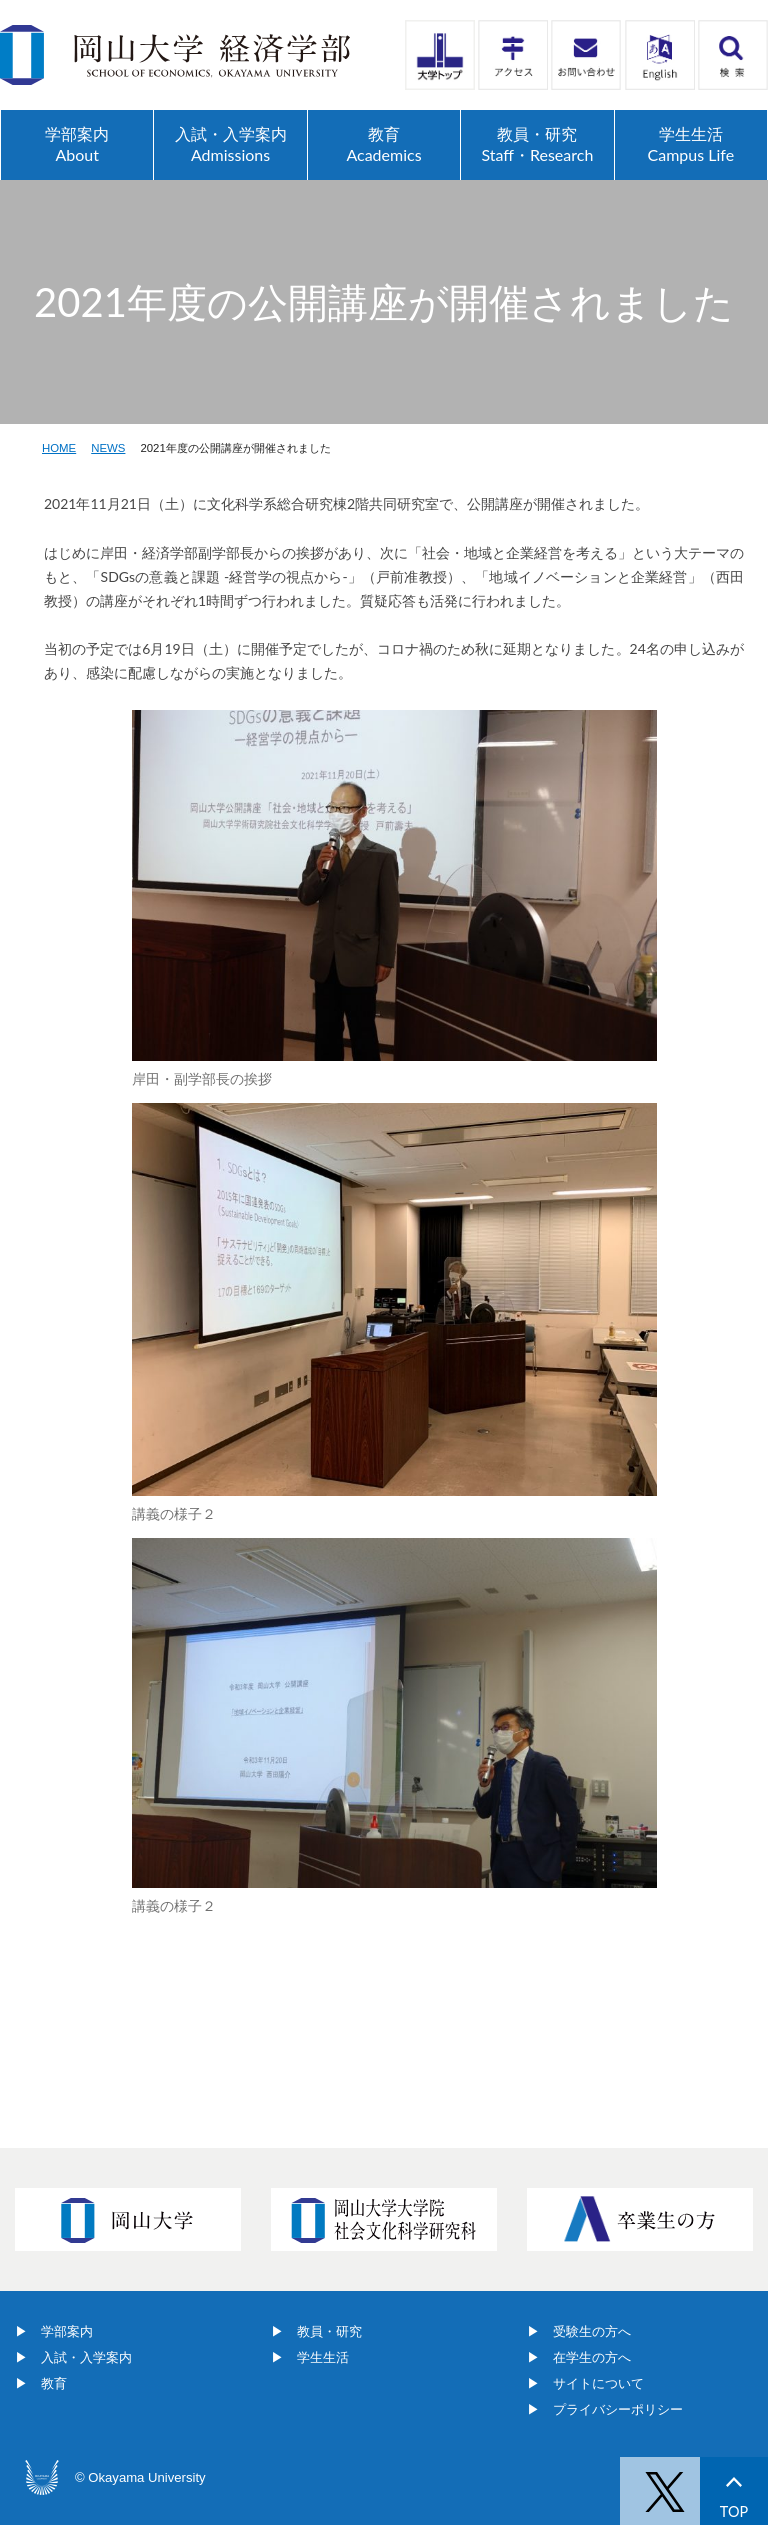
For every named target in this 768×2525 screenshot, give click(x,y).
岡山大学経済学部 (175, 55)
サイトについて (598, 2383)
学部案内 (67, 2331)
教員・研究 (329, 2331)
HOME (59, 448)
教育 (54, 2383)
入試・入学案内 (86, 2357)
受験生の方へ (592, 2331)
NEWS (108, 448)
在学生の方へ (592, 2357)
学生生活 (323, 2357)
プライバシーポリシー (618, 2409)
